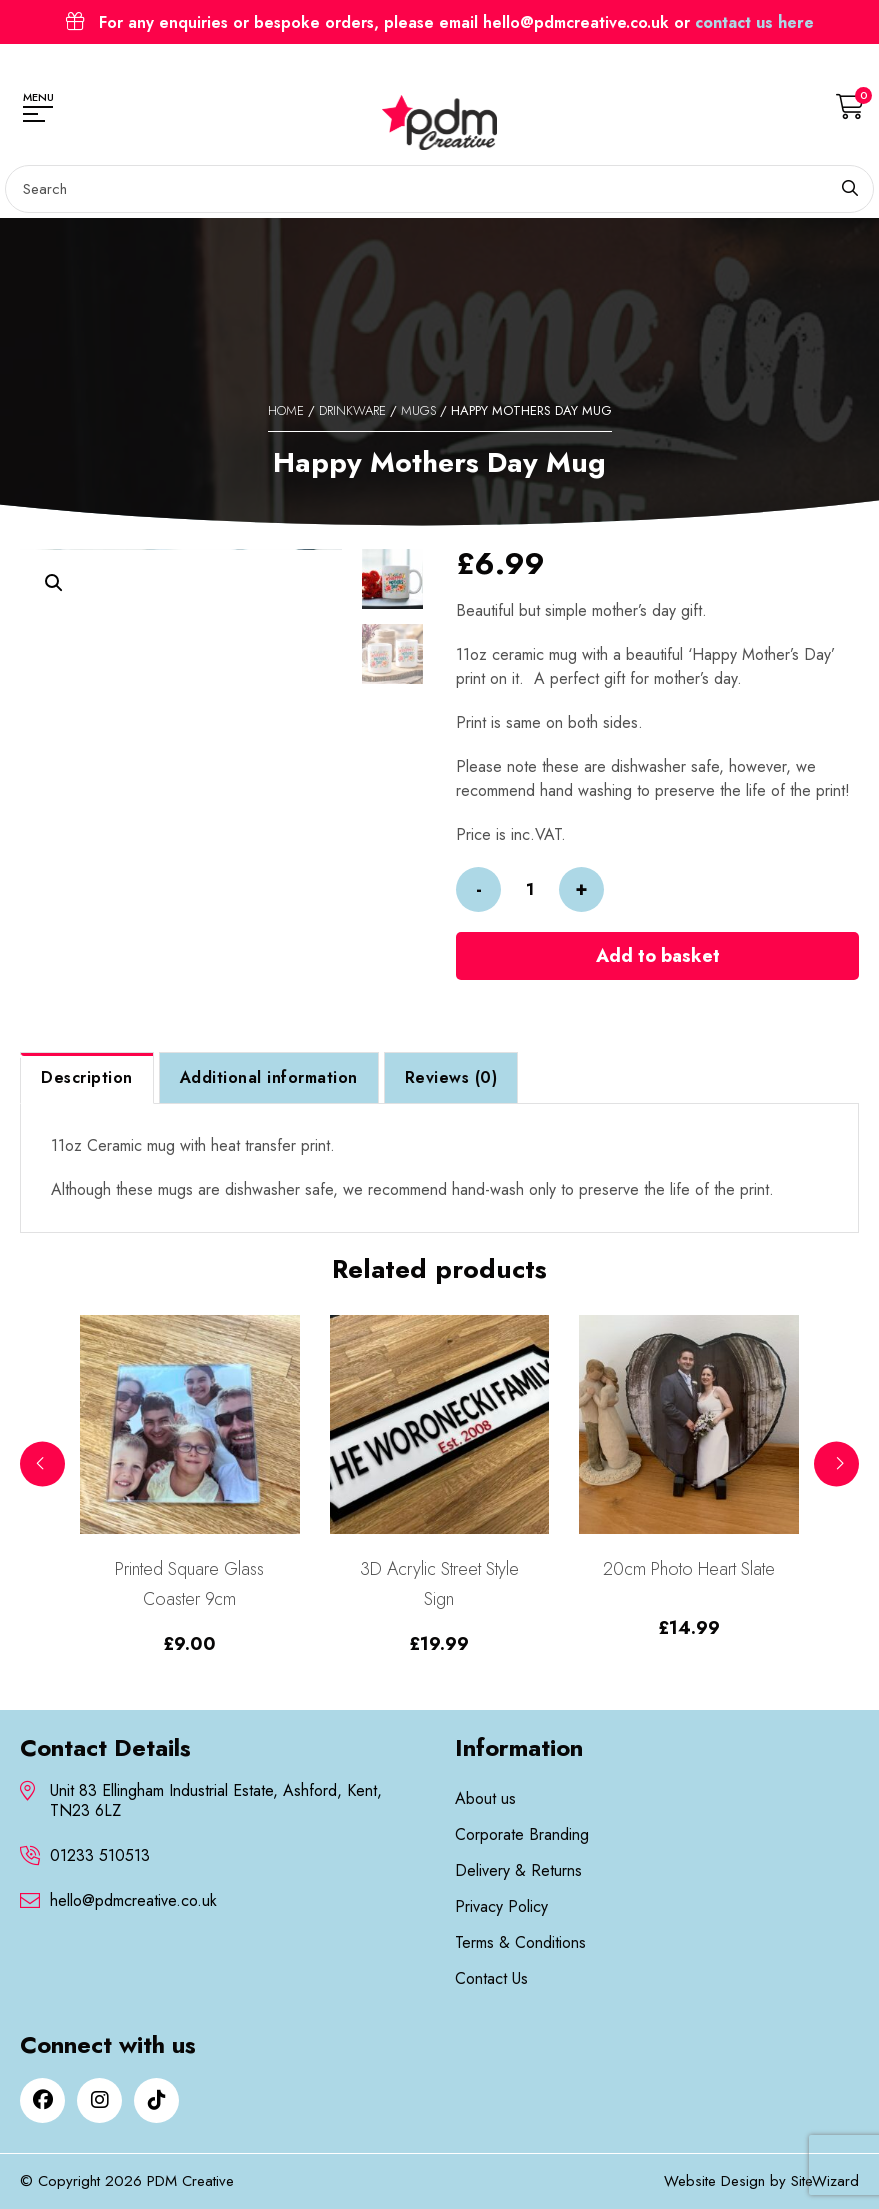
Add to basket (658, 956)
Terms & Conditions (520, 1942)
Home (286, 410)
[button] (54, 583)
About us (485, 1798)
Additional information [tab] (269, 1077)
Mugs (418, 410)
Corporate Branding (522, 1834)
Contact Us (491, 1978)
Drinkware (352, 410)
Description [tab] (87, 1077)
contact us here (754, 22)
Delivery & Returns (518, 1870)
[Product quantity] (530, 889)
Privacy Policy (501, 1906)
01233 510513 (100, 1856)
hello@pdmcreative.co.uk (133, 1901)
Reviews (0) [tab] (451, 1077)
